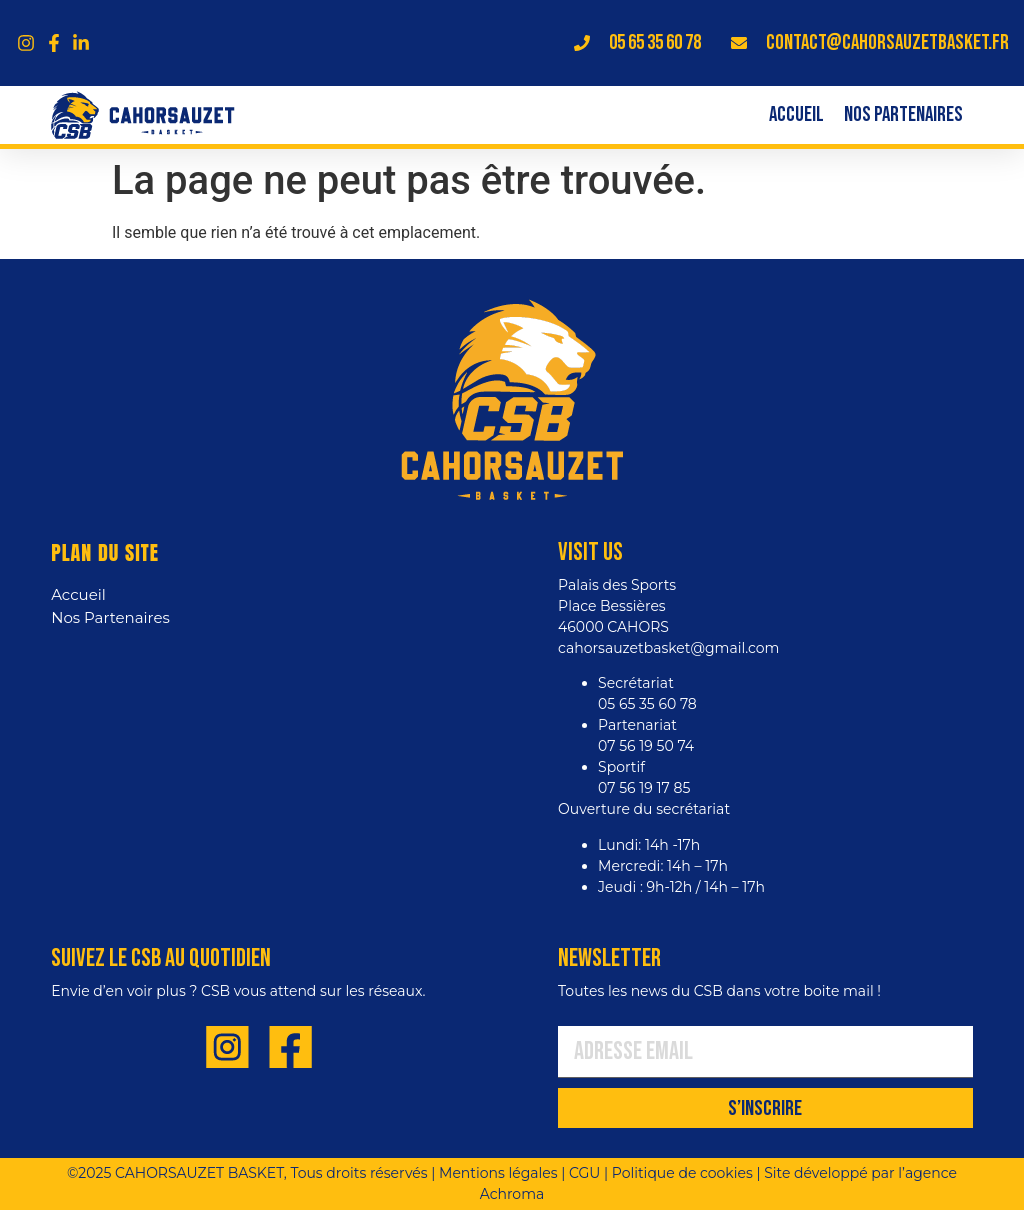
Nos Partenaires (903, 115)
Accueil (796, 115)
